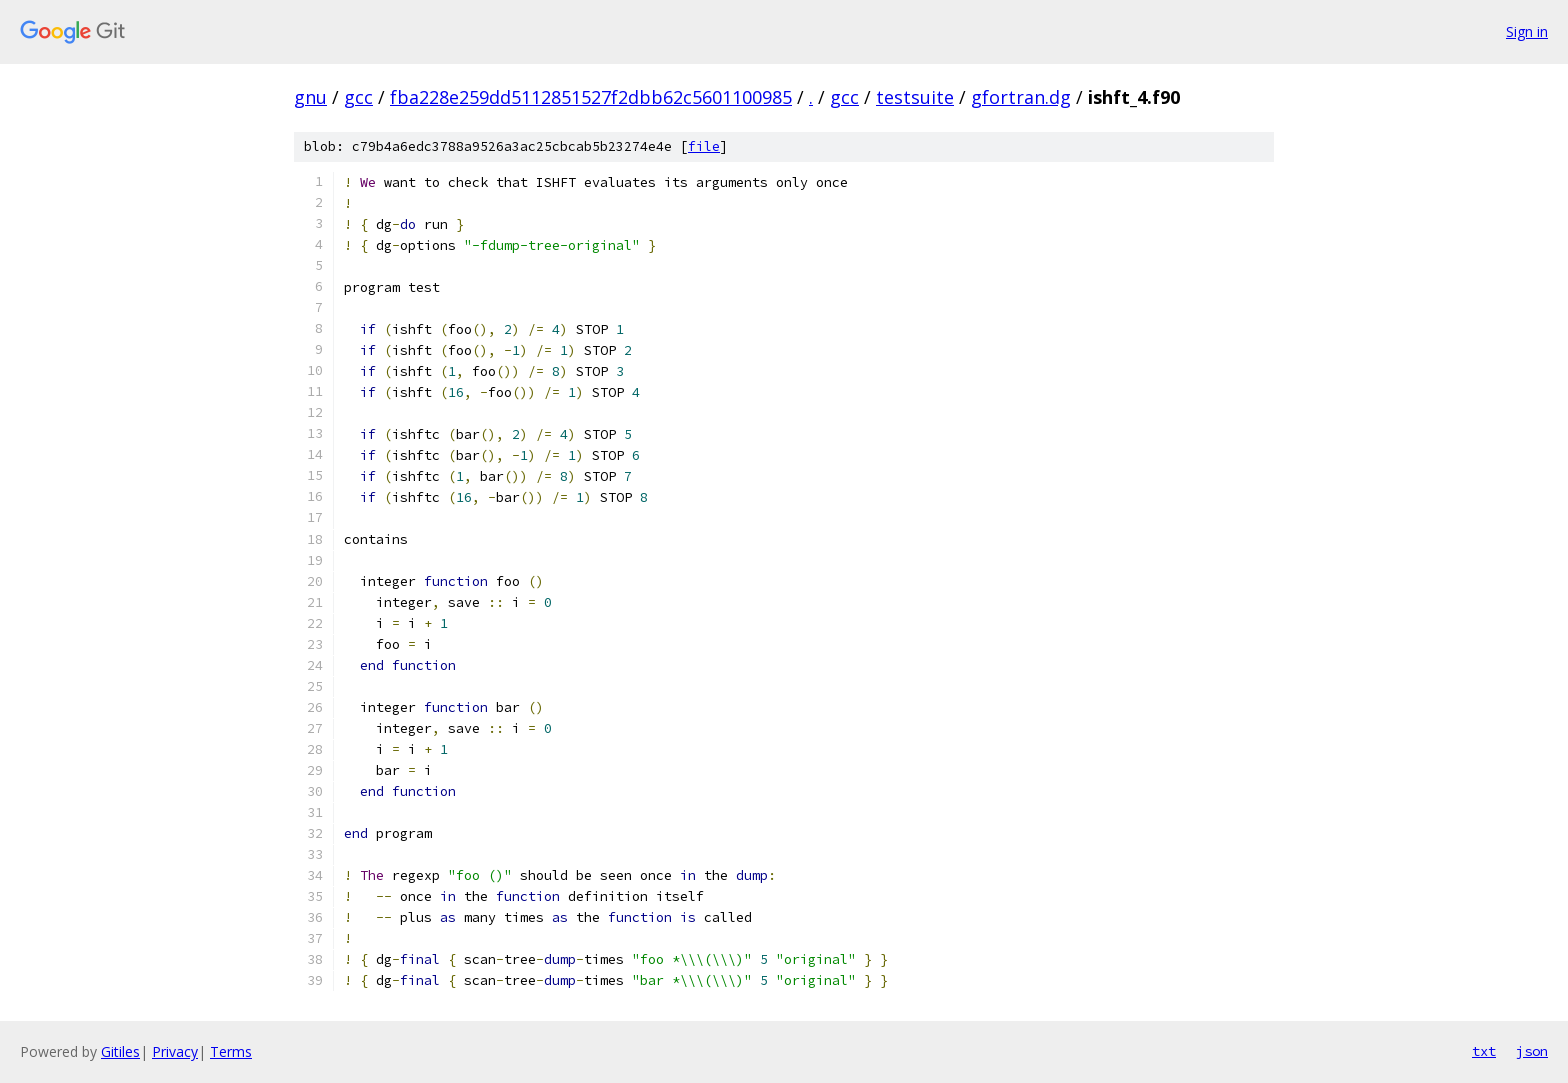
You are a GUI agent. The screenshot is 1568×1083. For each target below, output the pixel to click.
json (1532, 1051)
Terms (231, 1051)
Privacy (175, 1051)
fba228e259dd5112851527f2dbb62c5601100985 (591, 97)
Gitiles (120, 1051)
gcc (358, 97)
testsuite (915, 97)
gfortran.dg (1021, 97)
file (704, 146)
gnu (310, 97)
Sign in (1527, 31)
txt (1484, 1051)
